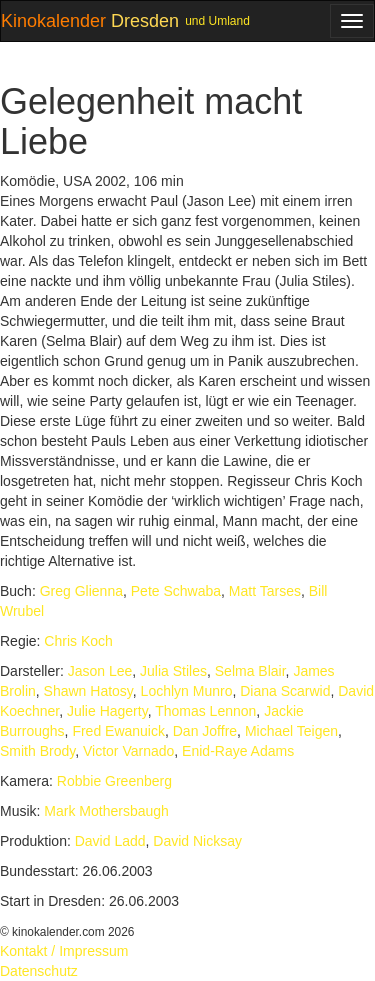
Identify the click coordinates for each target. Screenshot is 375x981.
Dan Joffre (205, 731)
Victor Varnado (128, 751)
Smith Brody (37, 751)
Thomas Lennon (205, 711)
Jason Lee (100, 671)
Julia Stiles (173, 671)
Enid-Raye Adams (238, 751)
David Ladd (110, 841)
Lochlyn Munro (187, 691)
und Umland (217, 21)
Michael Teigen (291, 731)
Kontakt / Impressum (64, 951)
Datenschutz (39, 971)
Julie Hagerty (107, 711)
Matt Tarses (265, 591)
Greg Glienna (81, 591)
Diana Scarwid (285, 691)
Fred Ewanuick (118, 731)
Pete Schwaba (176, 591)
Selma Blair (250, 671)
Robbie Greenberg (114, 781)
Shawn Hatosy (88, 691)
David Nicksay (197, 841)
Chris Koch (78, 641)
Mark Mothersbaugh (106, 811)
